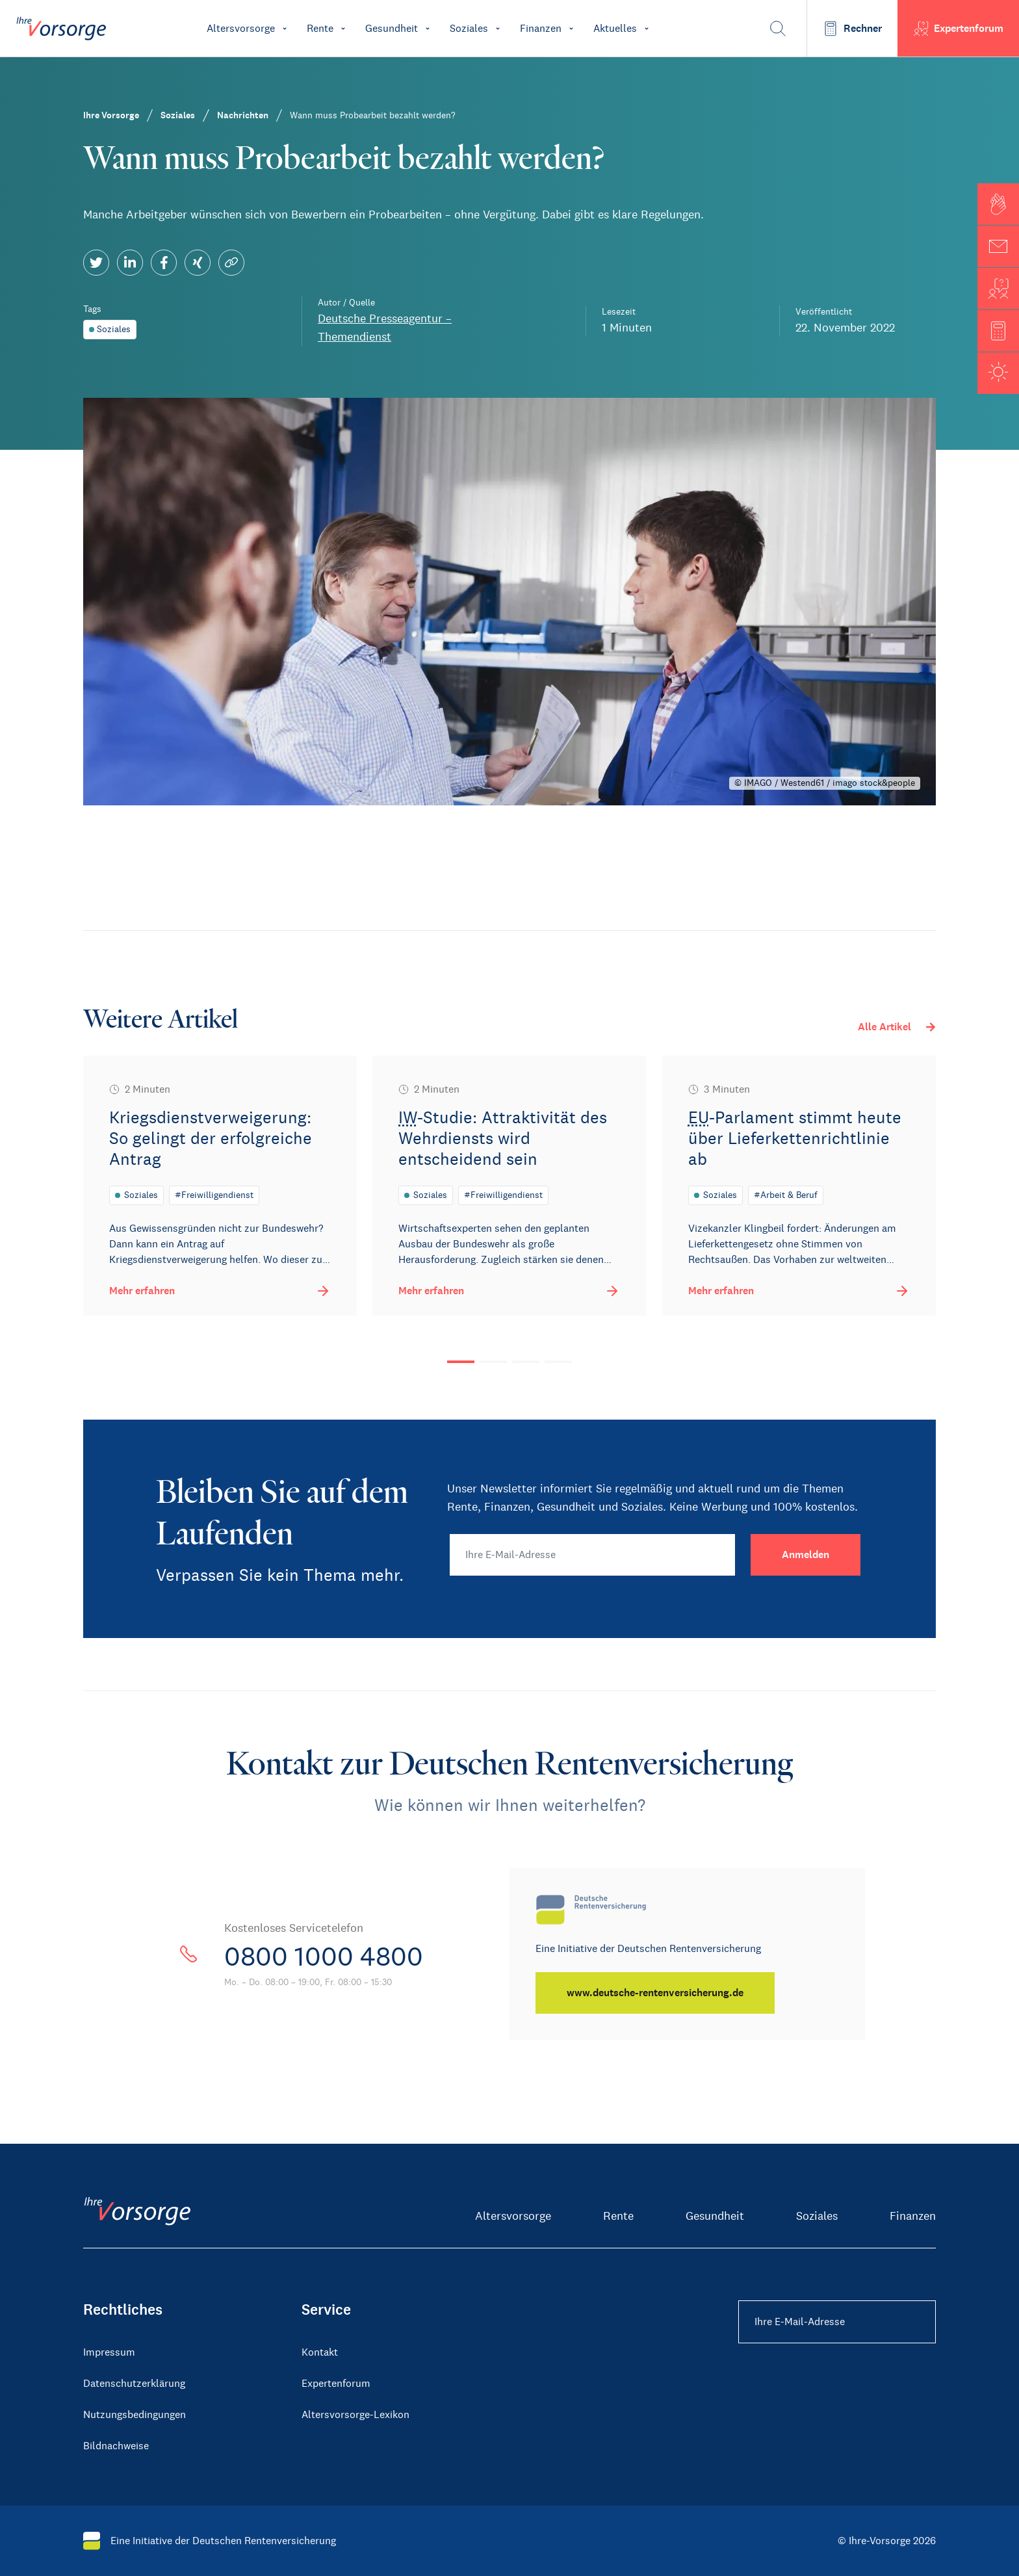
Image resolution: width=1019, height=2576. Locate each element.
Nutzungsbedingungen (134, 2414)
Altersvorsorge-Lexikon (355, 2414)
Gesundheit (715, 2216)
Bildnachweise (116, 2445)
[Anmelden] (805, 1554)
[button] (998, 204)
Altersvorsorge (513, 2216)
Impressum (109, 2352)
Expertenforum (336, 2383)
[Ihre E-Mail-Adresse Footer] (837, 2321)
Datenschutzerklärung (134, 2383)
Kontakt (320, 2352)
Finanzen (913, 2216)
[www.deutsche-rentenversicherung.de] (655, 1993)
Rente (618, 2216)
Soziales (817, 2216)
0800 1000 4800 (323, 1956)
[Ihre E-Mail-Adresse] (592, 1554)
